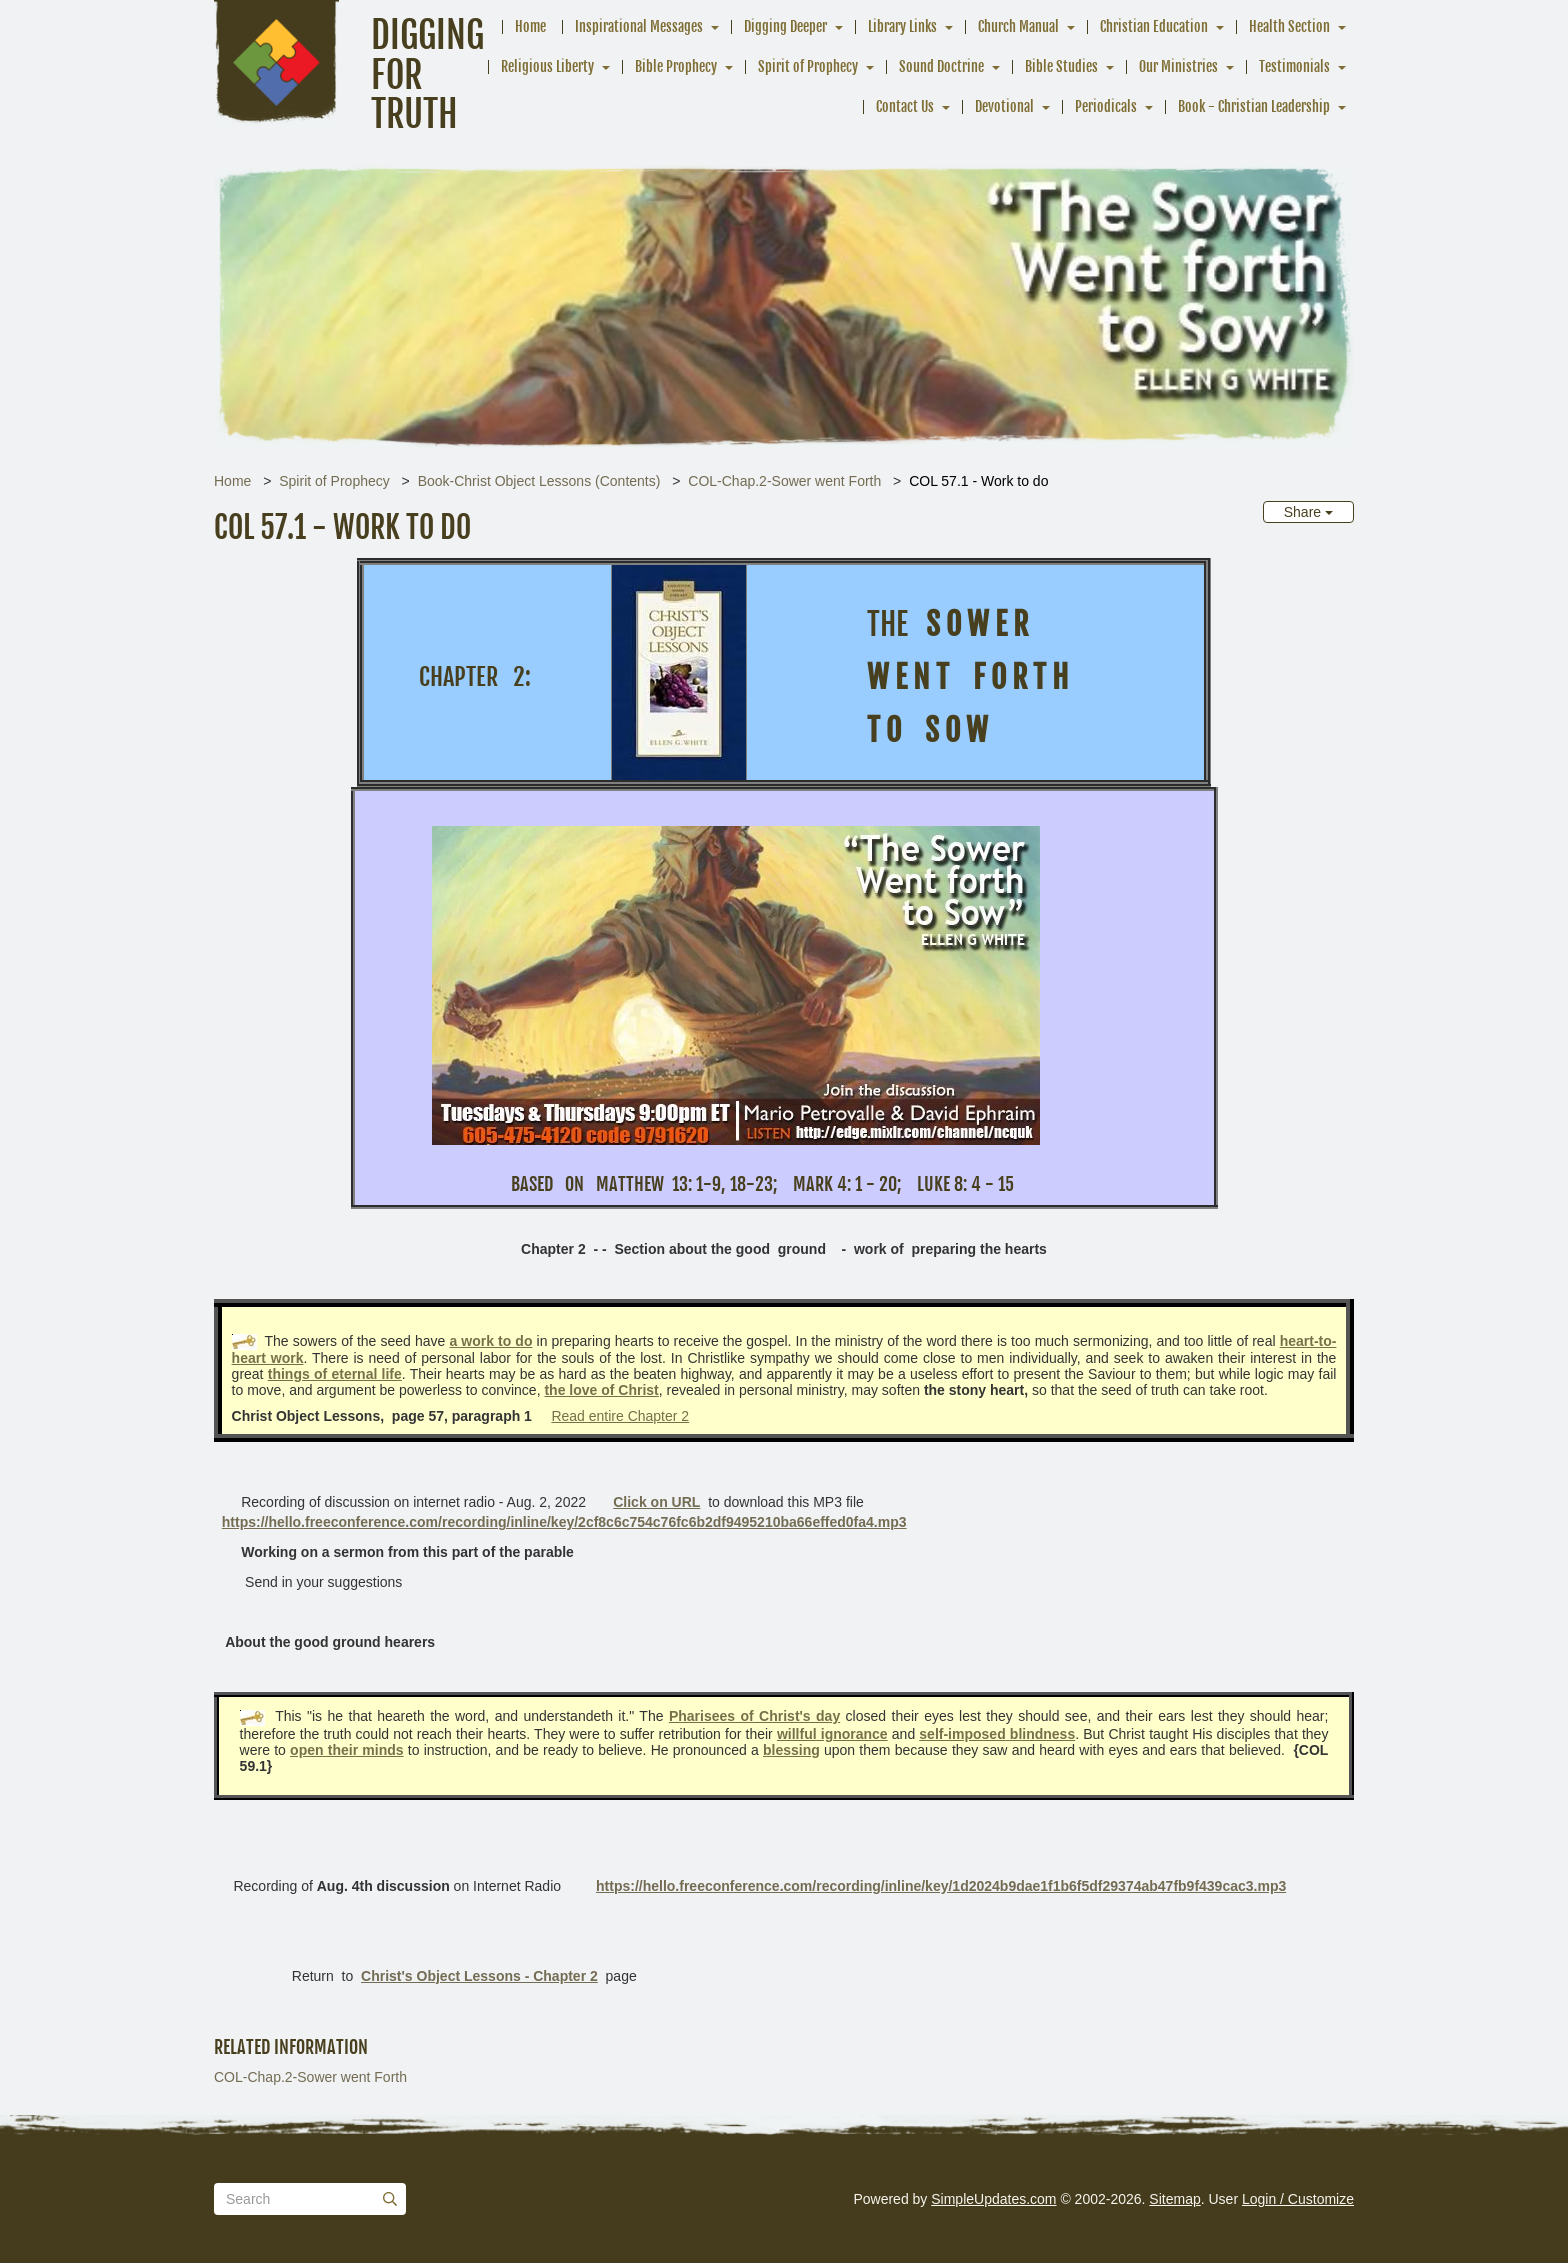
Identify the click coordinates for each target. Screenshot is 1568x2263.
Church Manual (1018, 26)
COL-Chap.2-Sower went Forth (784, 481)
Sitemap (1174, 2199)
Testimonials (1294, 66)
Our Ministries (1178, 66)
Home (530, 26)
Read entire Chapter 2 (620, 1416)
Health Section (1289, 26)
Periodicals (1106, 106)
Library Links (902, 26)
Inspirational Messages (639, 26)
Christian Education (1154, 26)
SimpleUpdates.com (993, 2199)
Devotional (1004, 106)
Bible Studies (1061, 66)
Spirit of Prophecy (808, 66)
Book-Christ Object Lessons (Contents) (539, 481)
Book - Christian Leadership (1254, 106)
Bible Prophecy (676, 66)
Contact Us (905, 106)
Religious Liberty (547, 66)
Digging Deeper (785, 26)
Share (1308, 512)
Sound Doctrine (941, 66)
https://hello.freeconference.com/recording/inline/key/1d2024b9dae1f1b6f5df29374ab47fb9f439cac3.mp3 (941, 1886)
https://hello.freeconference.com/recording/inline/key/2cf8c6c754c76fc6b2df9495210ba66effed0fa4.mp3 (564, 1522)
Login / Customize (1298, 2199)
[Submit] (390, 2199)
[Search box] (310, 2199)
